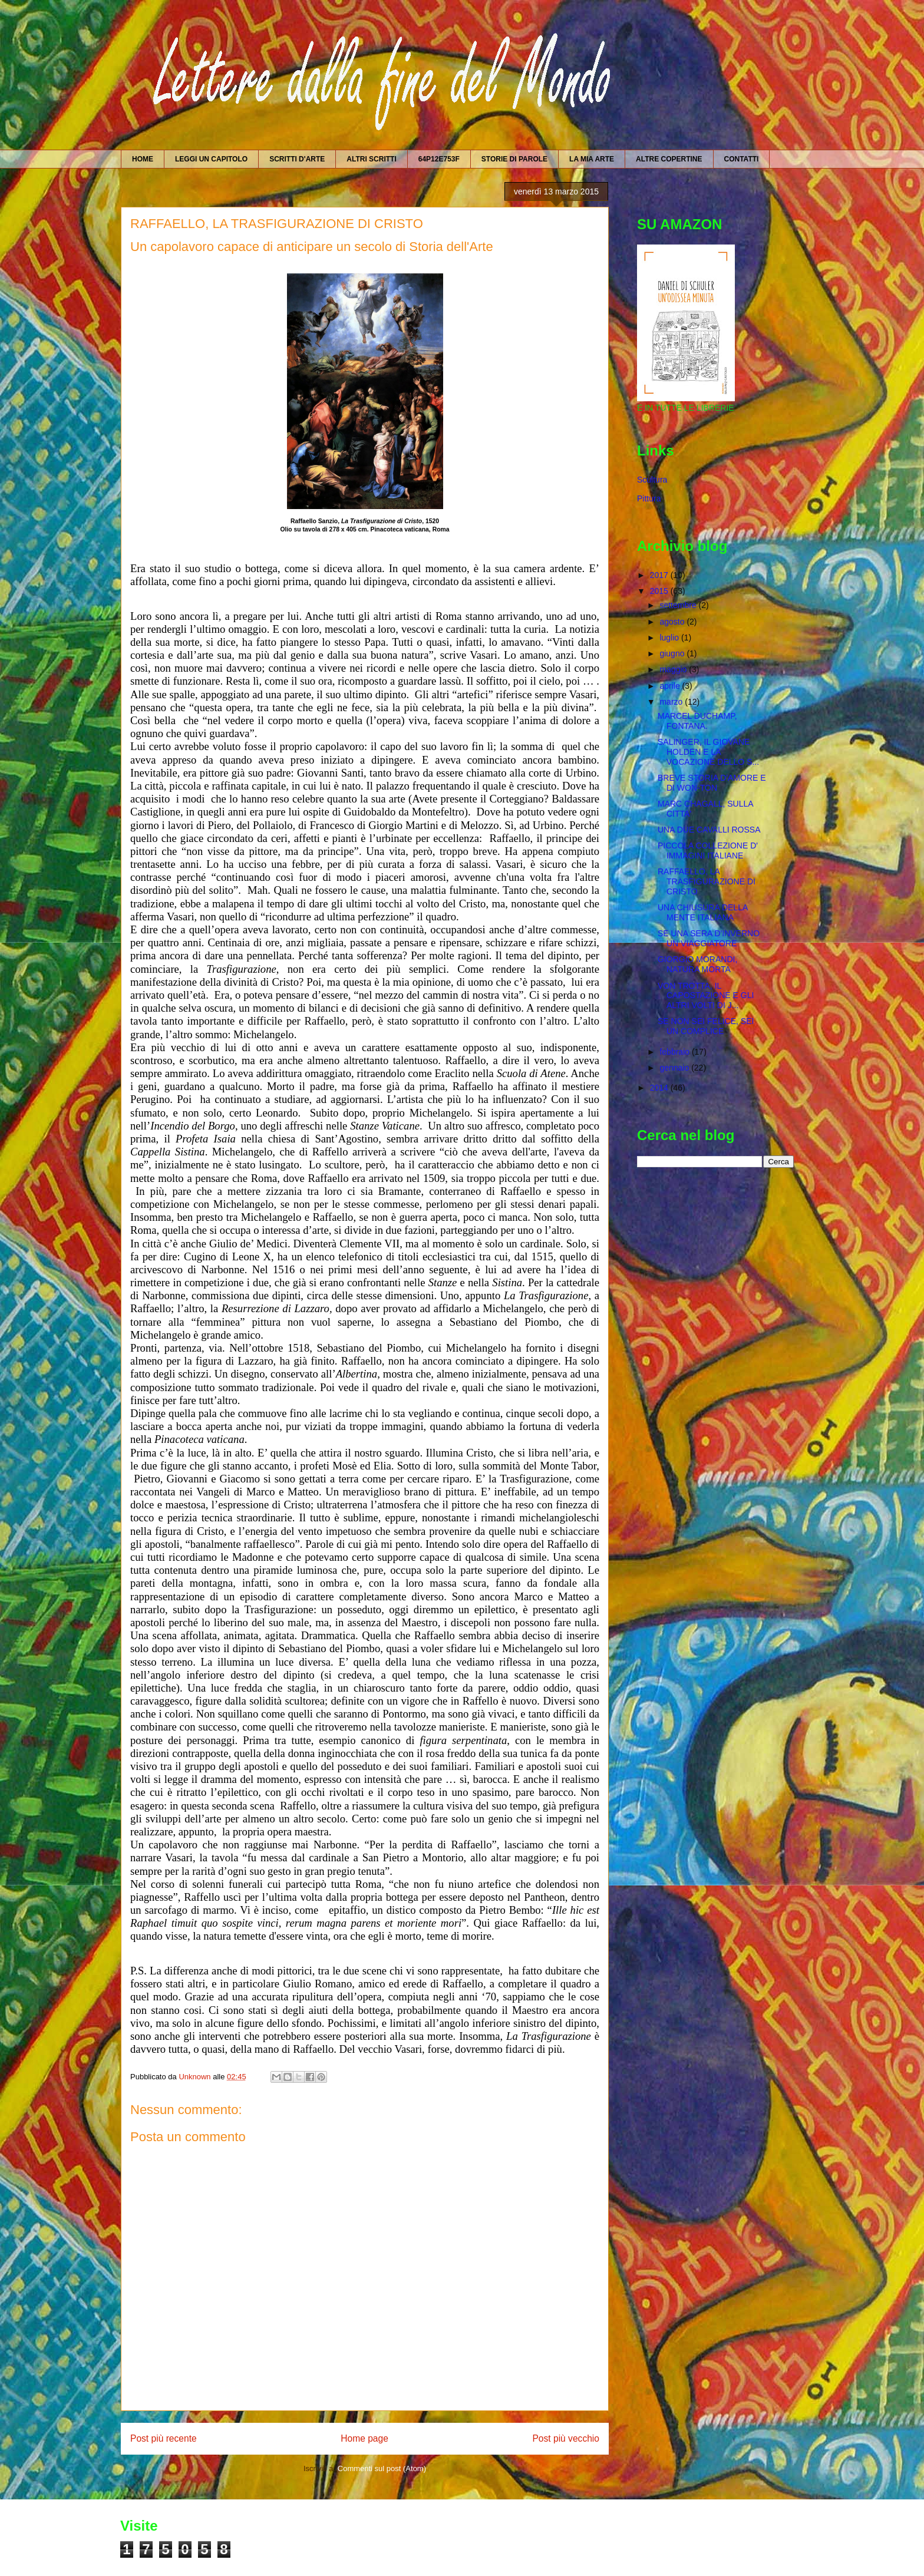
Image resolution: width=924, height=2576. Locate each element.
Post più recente (163, 2438)
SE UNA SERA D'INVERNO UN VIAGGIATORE (709, 938)
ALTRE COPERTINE (669, 159)
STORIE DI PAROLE (514, 159)
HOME (142, 159)
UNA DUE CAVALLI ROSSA (709, 829)
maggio (674, 669)
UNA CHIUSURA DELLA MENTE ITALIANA (703, 912)
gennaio (675, 1067)
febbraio (675, 1051)
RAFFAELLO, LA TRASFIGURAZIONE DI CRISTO (706, 881)
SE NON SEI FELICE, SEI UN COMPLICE (706, 1026)
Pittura (649, 498)
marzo (672, 701)
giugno (673, 653)
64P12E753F (439, 159)
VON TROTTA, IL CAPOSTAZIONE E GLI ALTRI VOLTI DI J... (706, 995)
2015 (660, 591)
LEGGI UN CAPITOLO (211, 159)
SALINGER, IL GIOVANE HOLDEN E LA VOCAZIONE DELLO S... (708, 752)
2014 (660, 1087)
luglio (670, 637)
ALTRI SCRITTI (371, 159)
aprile (670, 686)
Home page (364, 2438)
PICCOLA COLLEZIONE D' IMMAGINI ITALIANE (708, 850)
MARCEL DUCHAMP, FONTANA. (697, 721)
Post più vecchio (565, 2438)
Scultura (652, 479)
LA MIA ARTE (591, 159)
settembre (678, 605)
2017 (660, 575)
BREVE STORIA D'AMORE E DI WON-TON (712, 782)
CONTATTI (741, 159)
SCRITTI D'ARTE (297, 159)
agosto (673, 621)
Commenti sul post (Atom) (382, 2468)
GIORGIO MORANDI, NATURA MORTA (697, 964)
